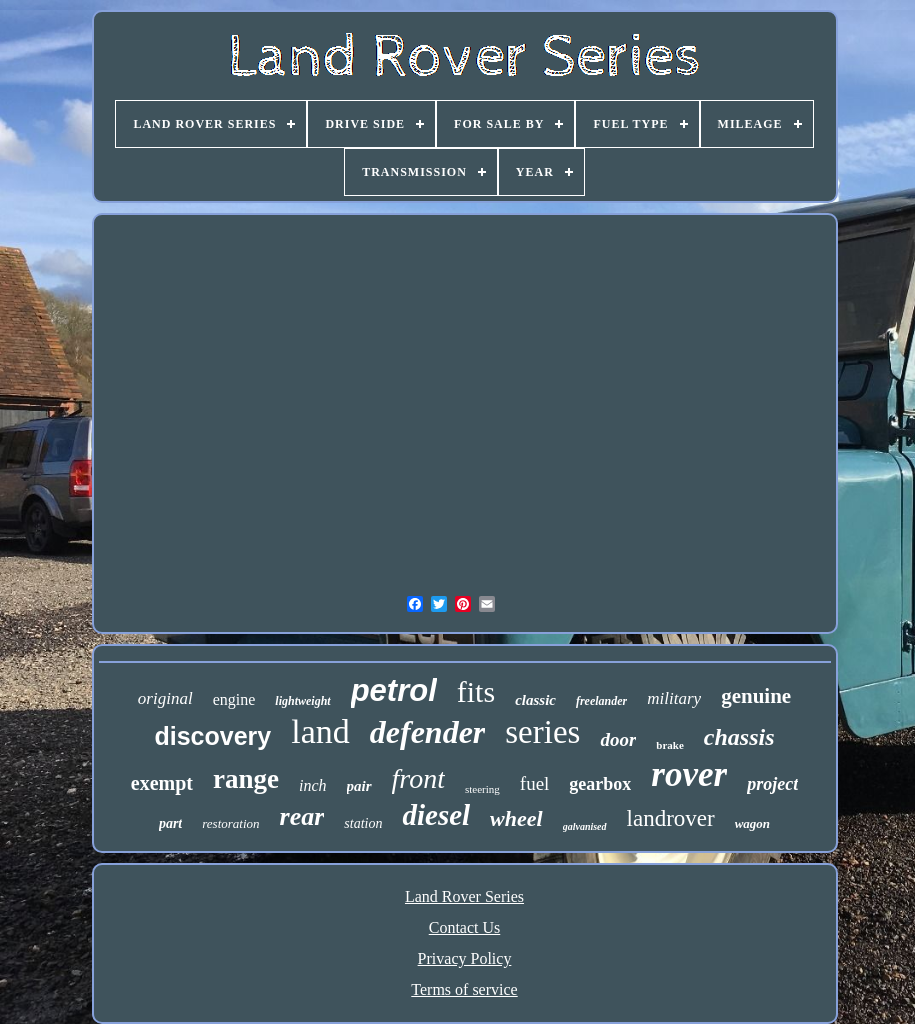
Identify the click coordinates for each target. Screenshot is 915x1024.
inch (313, 785)
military (674, 698)
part (170, 823)
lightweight (302, 701)
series (542, 732)
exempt (162, 783)
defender (428, 732)
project (772, 784)
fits (476, 691)
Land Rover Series (464, 896)
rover (689, 774)
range (246, 779)
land (320, 731)
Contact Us (465, 927)
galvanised (585, 826)
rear (302, 816)
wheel (516, 818)
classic (535, 700)
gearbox (600, 784)
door (618, 739)
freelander (601, 701)
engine (234, 699)
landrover (671, 818)
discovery (212, 736)
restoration (230, 823)
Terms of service (464, 989)
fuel (535, 783)
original (165, 698)
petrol (394, 690)
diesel (436, 815)
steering (482, 789)
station (363, 823)
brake (670, 745)
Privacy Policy (465, 958)
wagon (752, 823)
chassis (739, 737)
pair (359, 786)
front (418, 778)
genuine (756, 696)
